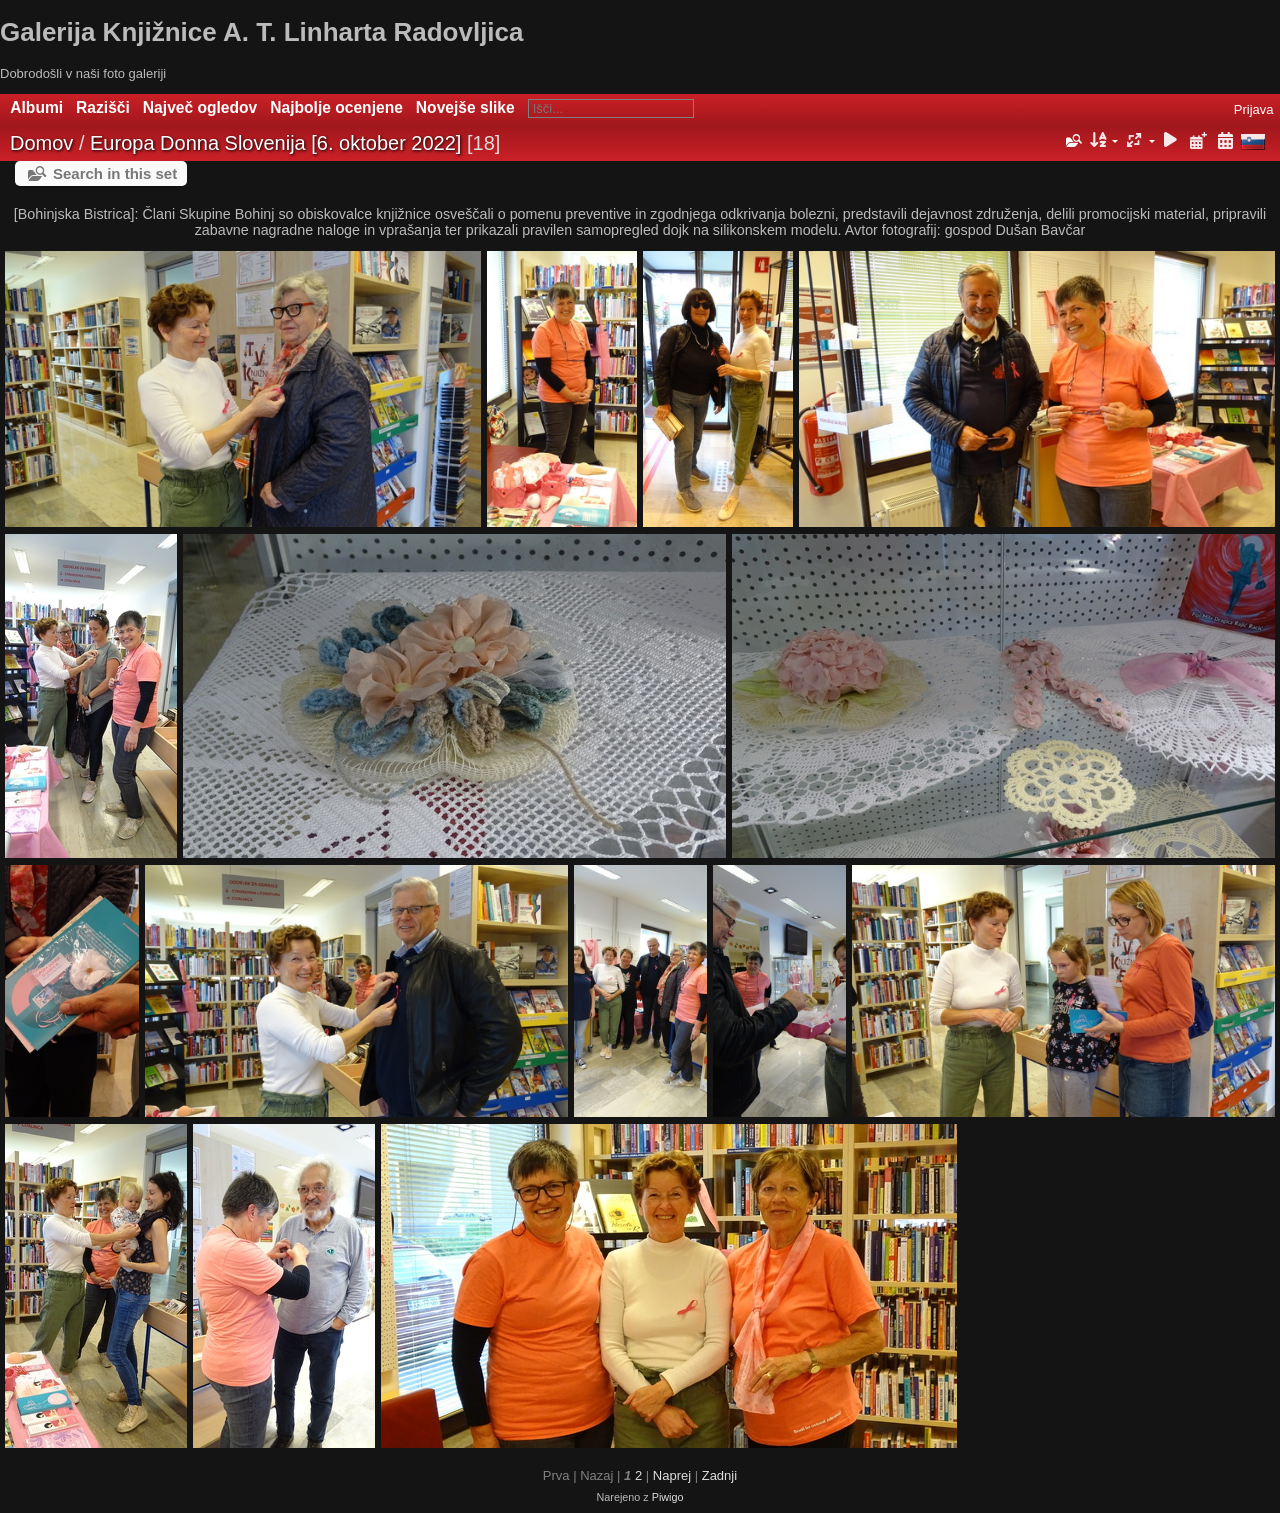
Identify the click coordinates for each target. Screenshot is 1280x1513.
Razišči (103, 107)
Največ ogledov (200, 107)
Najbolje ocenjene (336, 107)
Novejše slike (465, 107)
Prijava (1254, 109)
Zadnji (719, 1475)
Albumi (36, 107)
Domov (41, 143)
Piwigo (668, 1497)
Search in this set (115, 173)
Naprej (672, 1475)
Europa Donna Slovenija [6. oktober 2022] (275, 143)
